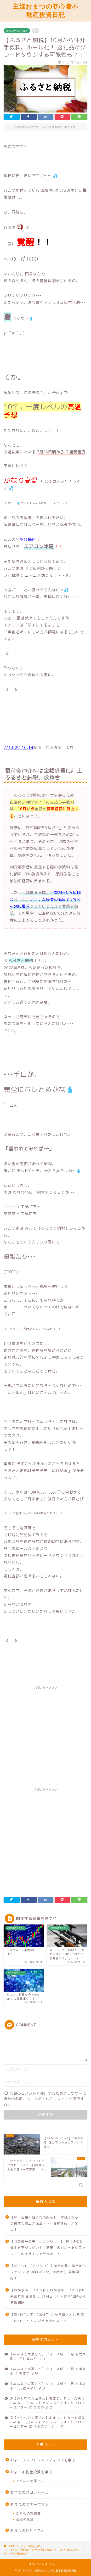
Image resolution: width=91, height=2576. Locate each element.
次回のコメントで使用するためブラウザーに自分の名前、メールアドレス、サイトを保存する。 (45, 2099)
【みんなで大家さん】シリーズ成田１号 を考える (48, 2356)
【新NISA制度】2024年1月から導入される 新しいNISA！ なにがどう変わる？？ (47, 2317)
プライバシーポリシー (42, 2564)
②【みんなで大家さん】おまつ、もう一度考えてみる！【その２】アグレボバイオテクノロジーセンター (47, 2402)
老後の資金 (25, 2519)
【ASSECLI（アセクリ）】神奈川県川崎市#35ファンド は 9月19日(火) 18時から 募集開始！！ (48, 2271)
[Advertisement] (45, 1737)
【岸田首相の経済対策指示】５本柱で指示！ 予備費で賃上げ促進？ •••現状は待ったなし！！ (46, 2223)
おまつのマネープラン (29, 2504)
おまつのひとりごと (17, 30)
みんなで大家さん (30, 2481)
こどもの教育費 (28, 2513)
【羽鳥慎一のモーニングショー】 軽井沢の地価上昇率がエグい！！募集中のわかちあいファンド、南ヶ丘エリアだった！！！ (48, 2247)
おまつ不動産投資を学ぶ (31, 2472)
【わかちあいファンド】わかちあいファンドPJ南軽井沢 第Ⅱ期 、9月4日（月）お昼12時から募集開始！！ (48, 2296)
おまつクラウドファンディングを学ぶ (42, 2460)
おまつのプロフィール (29, 2492)
